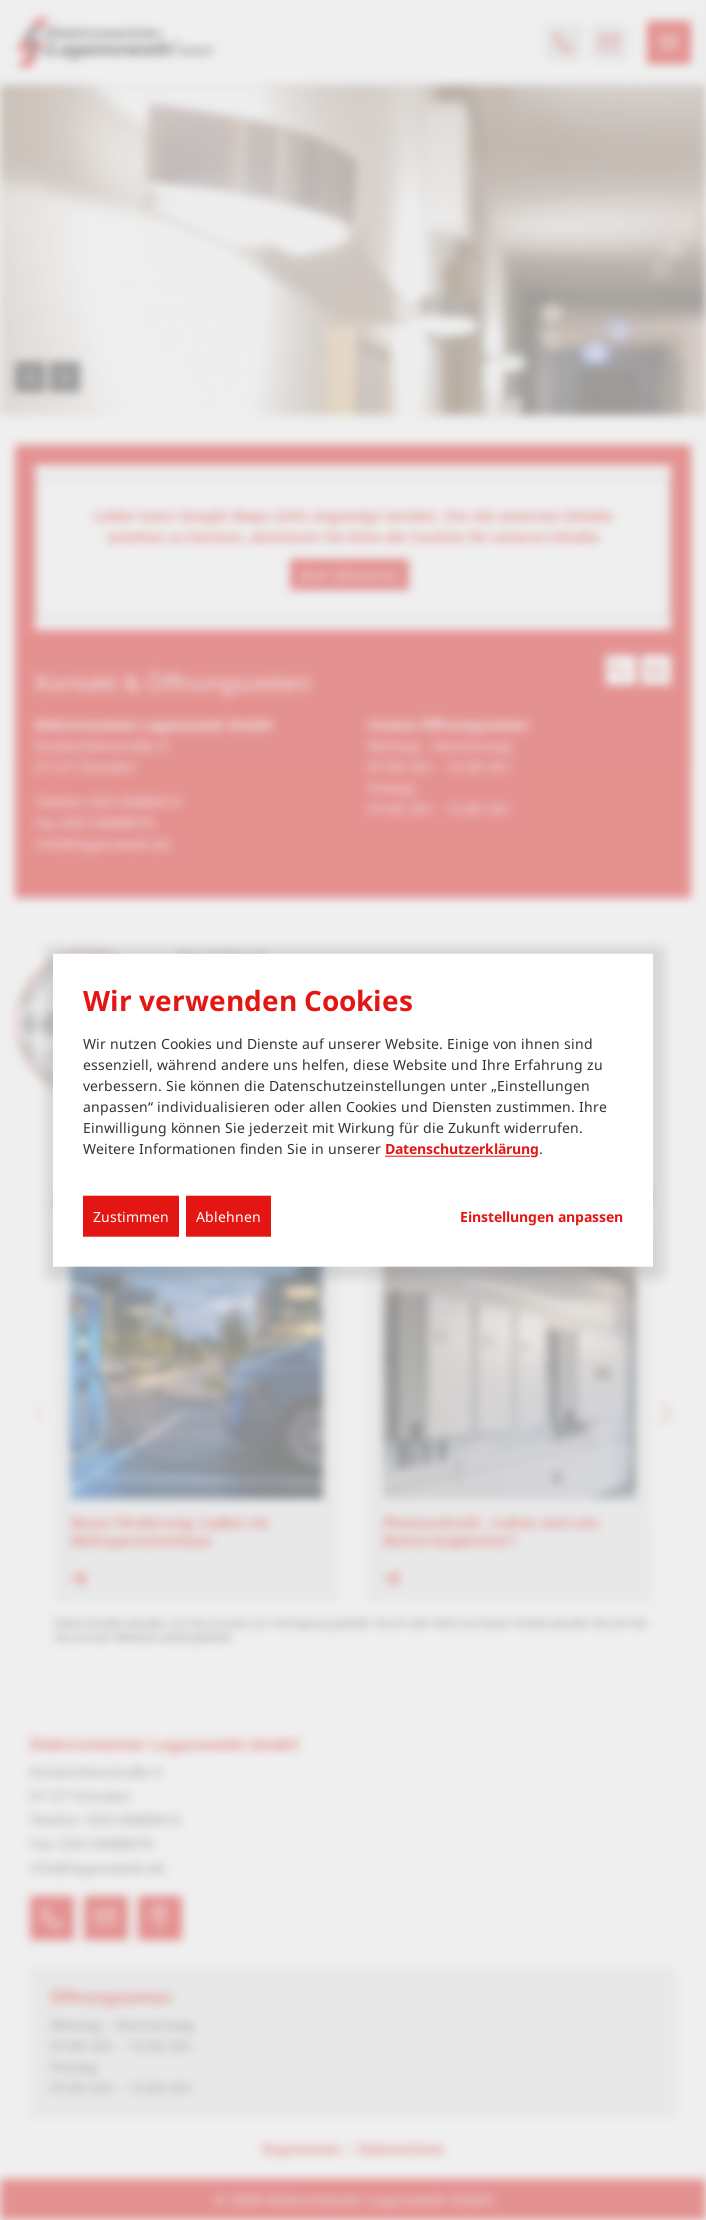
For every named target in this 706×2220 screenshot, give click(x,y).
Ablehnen (228, 1215)
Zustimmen (131, 1215)
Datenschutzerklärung (462, 1147)
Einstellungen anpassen (541, 1216)
